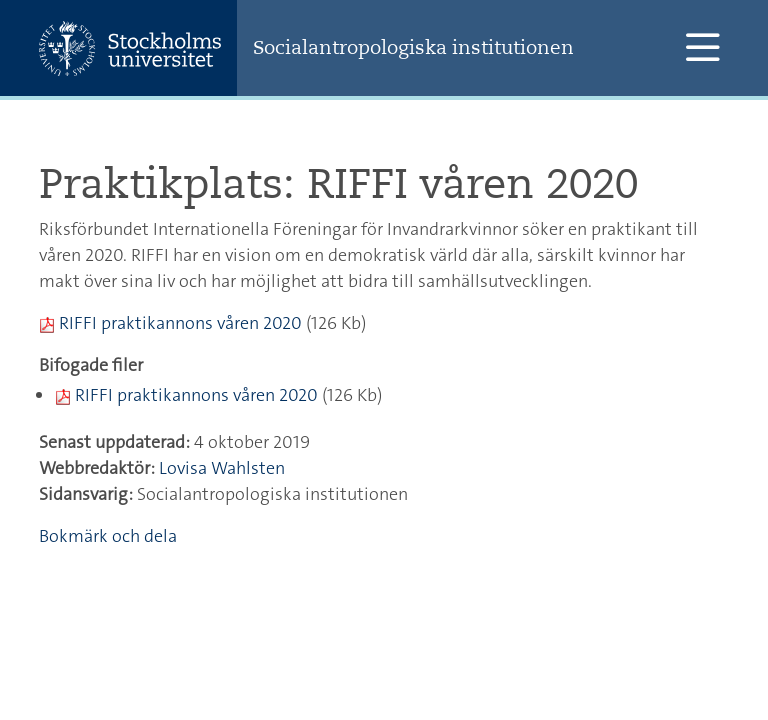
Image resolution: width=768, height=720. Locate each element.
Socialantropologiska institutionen (413, 47)
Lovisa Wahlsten (222, 468)
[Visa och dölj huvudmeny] (702, 48)
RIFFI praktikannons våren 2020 (180, 323)
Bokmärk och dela (108, 536)
